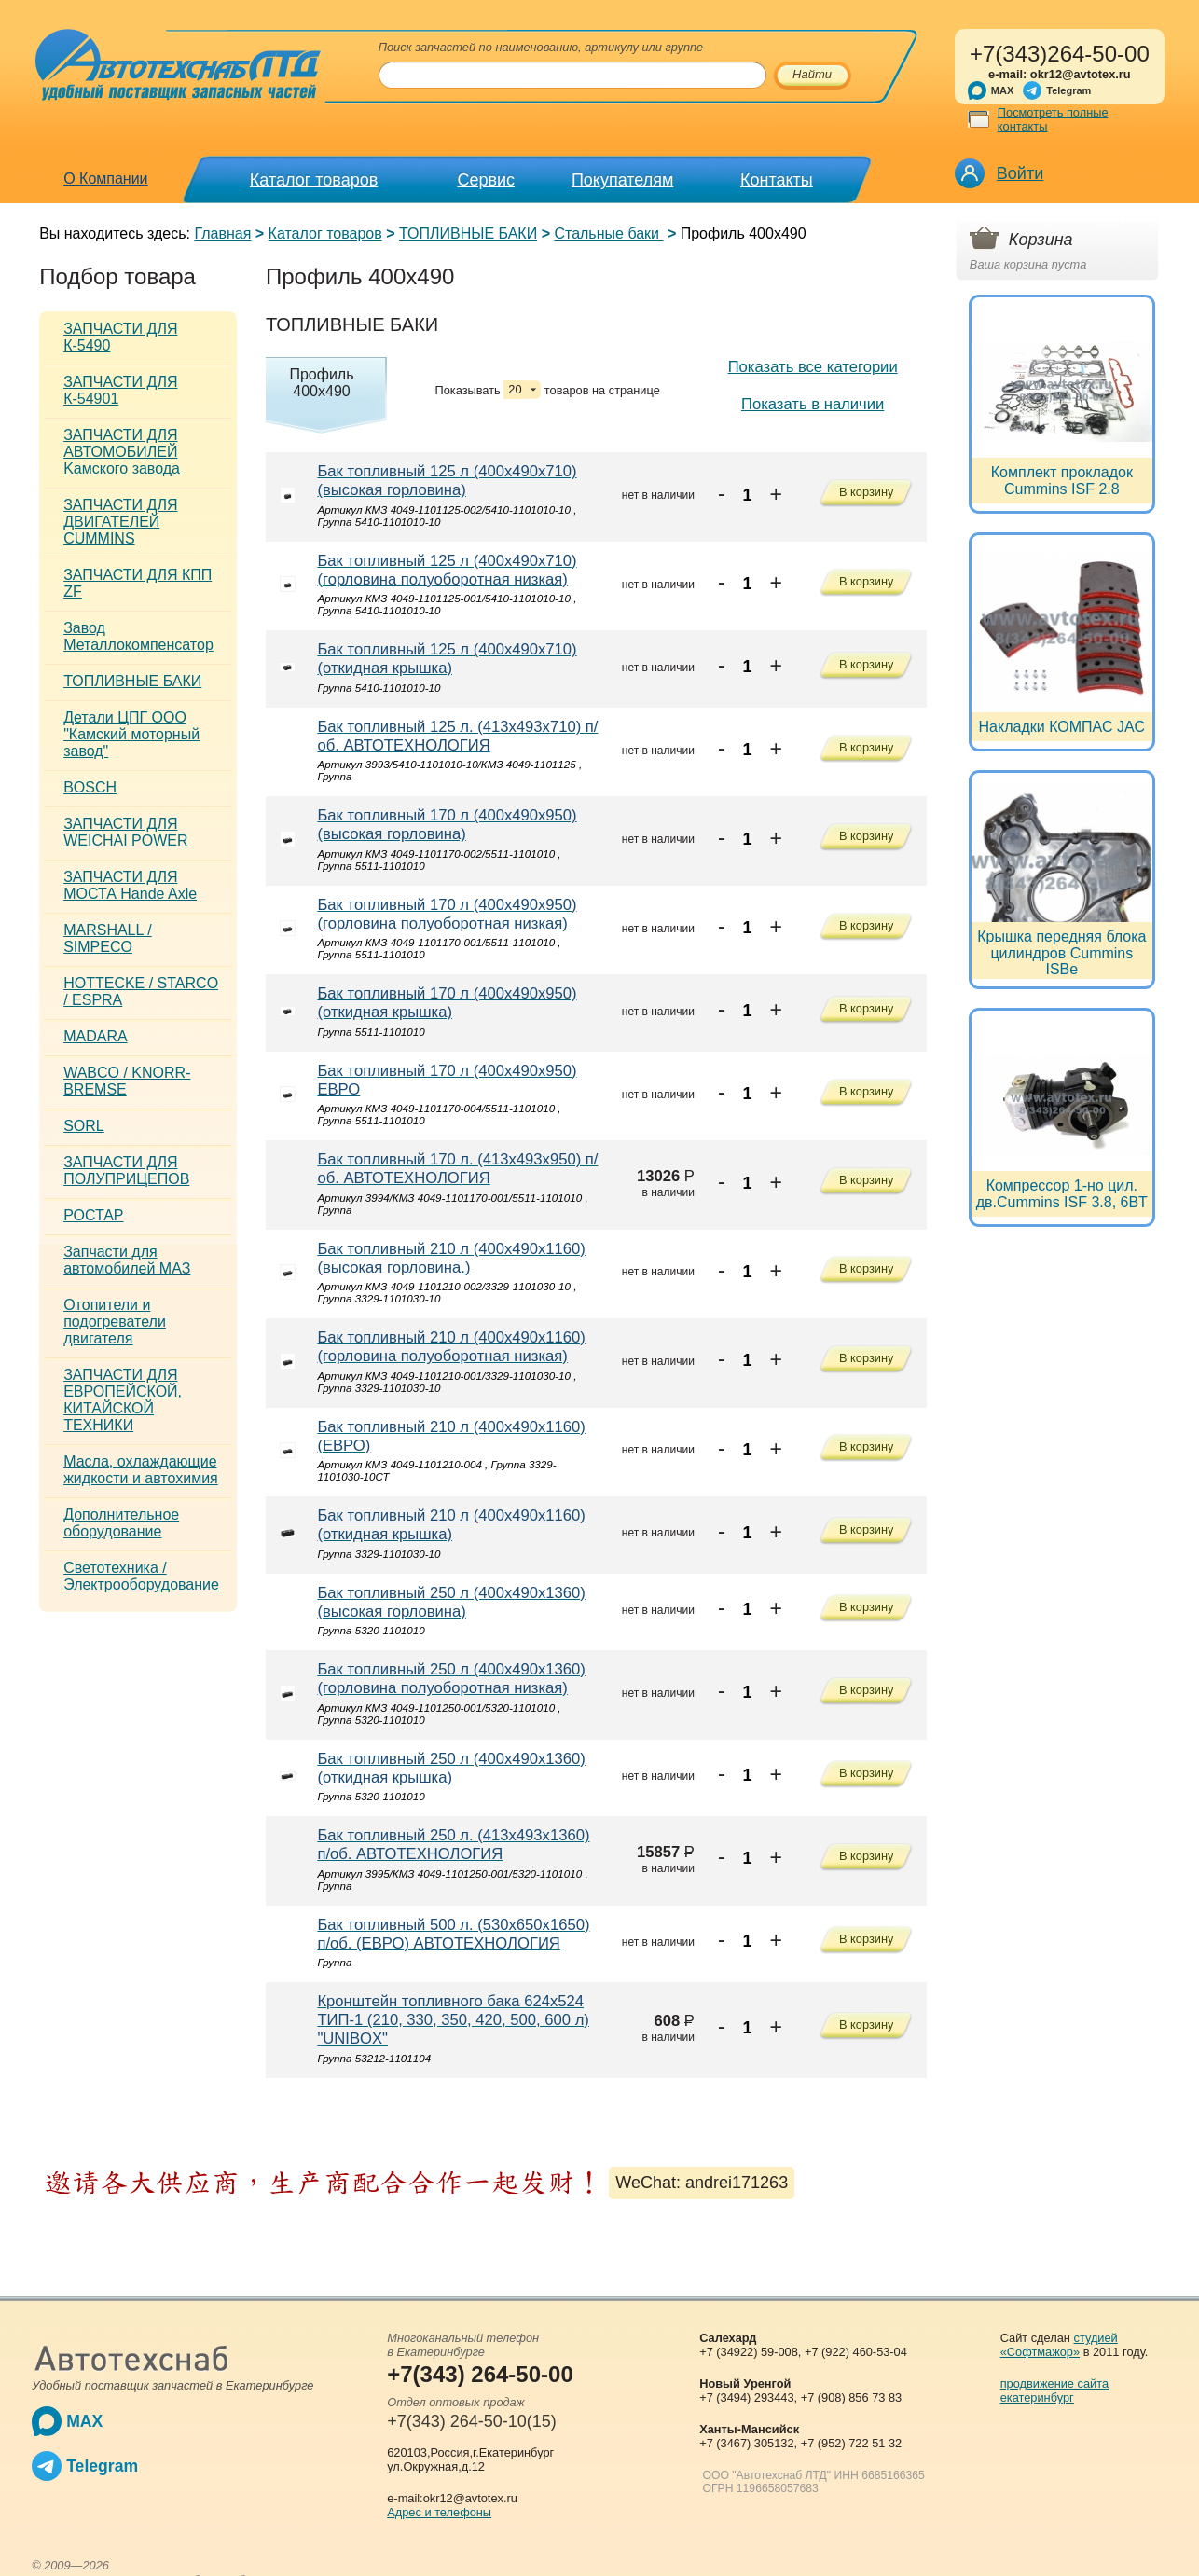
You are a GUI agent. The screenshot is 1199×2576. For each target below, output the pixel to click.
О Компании (105, 178)
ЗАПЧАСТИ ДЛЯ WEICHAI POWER (125, 832)
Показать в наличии (812, 404)
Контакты (776, 180)
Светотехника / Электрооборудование (141, 1576)
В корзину (866, 493)
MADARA (95, 1036)
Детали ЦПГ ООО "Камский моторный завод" (131, 734)
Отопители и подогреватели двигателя (114, 1321)
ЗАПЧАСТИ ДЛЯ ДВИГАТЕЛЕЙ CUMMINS (120, 521)
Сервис (486, 180)
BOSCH (90, 787)
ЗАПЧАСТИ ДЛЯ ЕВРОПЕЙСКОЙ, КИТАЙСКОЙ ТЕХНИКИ (122, 1400)
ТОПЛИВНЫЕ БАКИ (468, 233)
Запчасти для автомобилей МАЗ (126, 1260)
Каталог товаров (314, 180)
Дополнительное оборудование (121, 1523)
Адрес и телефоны (439, 2512)
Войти (1020, 173)
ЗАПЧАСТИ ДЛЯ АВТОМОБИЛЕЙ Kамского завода (121, 451)
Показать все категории (813, 367)
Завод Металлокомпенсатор (138, 636)
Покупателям (622, 180)
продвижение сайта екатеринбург (1054, 2390)
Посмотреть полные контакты (1053, 119)
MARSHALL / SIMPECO (107, 938)
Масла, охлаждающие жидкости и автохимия (140, 1469)
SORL (83, 1126)
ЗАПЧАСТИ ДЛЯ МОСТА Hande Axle (130, 885)
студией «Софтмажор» (1059, 2345)
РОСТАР (93, 1215)
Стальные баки (608, 233)
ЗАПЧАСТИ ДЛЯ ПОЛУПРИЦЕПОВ (126, 1170)
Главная (222, 233)
